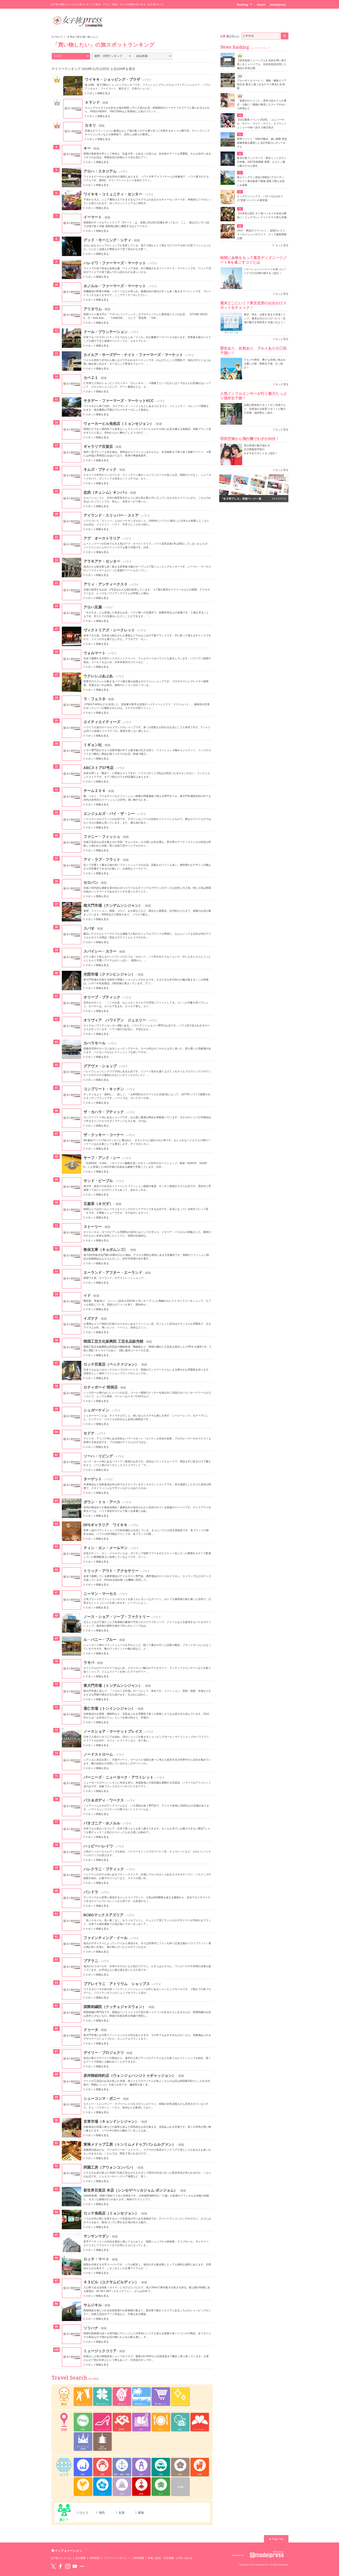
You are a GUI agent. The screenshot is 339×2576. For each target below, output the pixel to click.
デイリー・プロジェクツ (103, 2053)
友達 (121, 2512)
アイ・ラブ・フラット (101, 859)
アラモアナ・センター (101, 561)
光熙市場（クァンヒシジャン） (109, 974)
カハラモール (94, 1043)
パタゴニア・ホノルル (101, 1823)
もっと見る (281, 245)
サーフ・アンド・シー (101, 1158)
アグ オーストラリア (101, 538)
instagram (67, 2566)
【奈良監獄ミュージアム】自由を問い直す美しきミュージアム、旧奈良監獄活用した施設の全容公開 (261, 64)
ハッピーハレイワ (98, 1846)
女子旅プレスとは (61, 2558)
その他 (180, 2487)
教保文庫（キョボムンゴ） (105, 1250)
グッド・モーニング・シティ (107, 240)
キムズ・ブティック (100, 469)
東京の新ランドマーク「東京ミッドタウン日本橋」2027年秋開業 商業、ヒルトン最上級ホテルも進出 (261, 161)
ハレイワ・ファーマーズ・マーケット (114, 263)
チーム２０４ (94, 791)
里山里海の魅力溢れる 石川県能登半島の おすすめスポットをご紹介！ (261, 449)
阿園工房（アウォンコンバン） (109, 2167)
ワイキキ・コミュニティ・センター (112, 194)
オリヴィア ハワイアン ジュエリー (114, 1020)
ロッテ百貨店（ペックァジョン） (111, 1364)
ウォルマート (94, 653)
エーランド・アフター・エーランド (112, 1272)
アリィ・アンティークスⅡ (105, 584)
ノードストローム (98, 1754)
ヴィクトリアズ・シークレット (109, 630)
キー (87, 148)
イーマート (92, 217)
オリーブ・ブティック (101, 997)
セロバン (90, 882)
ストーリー (92, 1227)
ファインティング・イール (105, 1938)
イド (87, 1295)
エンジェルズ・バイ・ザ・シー (109, 814)
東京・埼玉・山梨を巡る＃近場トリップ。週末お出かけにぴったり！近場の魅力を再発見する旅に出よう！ (265, 318)
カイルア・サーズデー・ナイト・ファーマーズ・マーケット (133, 355)
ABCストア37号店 (98, 768)
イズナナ (90, 1318)
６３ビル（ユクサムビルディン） (111, 2282)
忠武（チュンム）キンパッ (105, 492)
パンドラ (90, 1892)
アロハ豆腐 (92, 607)
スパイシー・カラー (100, 951)
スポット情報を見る (98, 93)
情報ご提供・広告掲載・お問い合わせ (170, 2558)
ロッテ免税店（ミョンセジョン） (111, 2213)
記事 (222, 35)
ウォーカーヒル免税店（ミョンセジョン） (118, 424)
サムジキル (92, 2305)
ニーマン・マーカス (100, 1594)
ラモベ (88, 1663)
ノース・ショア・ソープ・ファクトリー (116, 1617)
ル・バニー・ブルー (100, 1640)
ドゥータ (90, 2030)
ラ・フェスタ (94, 699)
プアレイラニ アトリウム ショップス (116, 1984)
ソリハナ (90, 2328)
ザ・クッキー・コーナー (103, 1135)
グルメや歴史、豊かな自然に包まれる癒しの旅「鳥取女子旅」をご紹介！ (265, 363)
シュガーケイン (96, 1410)
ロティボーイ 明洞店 (100, 1387)
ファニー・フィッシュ (101, 837)
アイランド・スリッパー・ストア (111, 515)
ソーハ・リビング (98, 1456)
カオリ (90, 125)
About (261, 4)
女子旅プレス (58, 36)
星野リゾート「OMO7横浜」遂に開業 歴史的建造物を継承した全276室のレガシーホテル (262, 142)
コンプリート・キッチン (103, 1089)
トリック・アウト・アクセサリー (111, 1571)
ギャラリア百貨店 (98, 446)
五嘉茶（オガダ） (98, 1204)
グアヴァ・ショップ (100, 1066)
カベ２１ (90, 378)
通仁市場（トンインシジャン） (109, 1708)
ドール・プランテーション (105, 332)
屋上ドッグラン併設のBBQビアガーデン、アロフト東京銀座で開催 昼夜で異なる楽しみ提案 (262, 181)
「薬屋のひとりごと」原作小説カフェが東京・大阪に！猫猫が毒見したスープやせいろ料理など (261, 104)
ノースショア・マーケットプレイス (112, 1731)
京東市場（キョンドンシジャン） (111, 2121)
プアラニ (90, 1961)
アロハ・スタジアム (100, 171)
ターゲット (92, 1479)
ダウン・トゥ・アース (101, 1502)
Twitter (53, 2566)
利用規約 (95, 2558)
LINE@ (82, 2566)
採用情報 (139, 2558)
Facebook (60, 2566)
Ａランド (92, 102)
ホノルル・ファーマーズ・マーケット (114, 286)
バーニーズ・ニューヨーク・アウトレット (118, 1777)
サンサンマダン (96, 2236)
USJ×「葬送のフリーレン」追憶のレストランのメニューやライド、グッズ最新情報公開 (261, 234)
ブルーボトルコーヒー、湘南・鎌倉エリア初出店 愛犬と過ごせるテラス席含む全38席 (261, 84)
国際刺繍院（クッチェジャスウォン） (114, 2007)
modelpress (278, 4)
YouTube (74, 2566)
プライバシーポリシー (117, 2558)
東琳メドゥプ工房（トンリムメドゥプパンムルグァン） (129, 2144)
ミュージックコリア (100, 2351)
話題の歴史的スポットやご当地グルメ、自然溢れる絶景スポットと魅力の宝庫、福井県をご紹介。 (265, 408)
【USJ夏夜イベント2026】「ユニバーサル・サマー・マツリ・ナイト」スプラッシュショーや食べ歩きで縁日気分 (261, 123)
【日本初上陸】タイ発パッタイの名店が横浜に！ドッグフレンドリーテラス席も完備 (261, 215)
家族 (141, 2512)
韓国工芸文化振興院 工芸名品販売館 (113, 1341)
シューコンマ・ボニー (101, 2098)
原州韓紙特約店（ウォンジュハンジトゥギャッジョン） (129, 2076)
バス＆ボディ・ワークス (103, 1800)
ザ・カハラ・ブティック (103, 1112)
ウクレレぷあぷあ (98, 676)
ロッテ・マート (96, 2259)
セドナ (88, 1433)
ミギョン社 (92, 745)
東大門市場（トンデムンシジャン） (112, 1685)
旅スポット (232, 35)
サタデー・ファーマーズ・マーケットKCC (118, 401)
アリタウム (92, 309)
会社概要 (80, 2558)
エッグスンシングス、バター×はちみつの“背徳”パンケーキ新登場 (260, 198)
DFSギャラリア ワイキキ (105, 1525)
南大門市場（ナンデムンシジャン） (112, 905)
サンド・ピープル (98, 1181)
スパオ (88, 928)
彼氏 (102, 2512)
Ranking (244, 4)
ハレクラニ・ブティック (103, 1869)
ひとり (84, 2512)
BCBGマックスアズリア (103, 1915)
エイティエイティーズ (101, 722)
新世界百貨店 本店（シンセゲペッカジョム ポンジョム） (130, 2190)
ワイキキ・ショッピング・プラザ (112, 79)
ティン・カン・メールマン (105, 1548)
